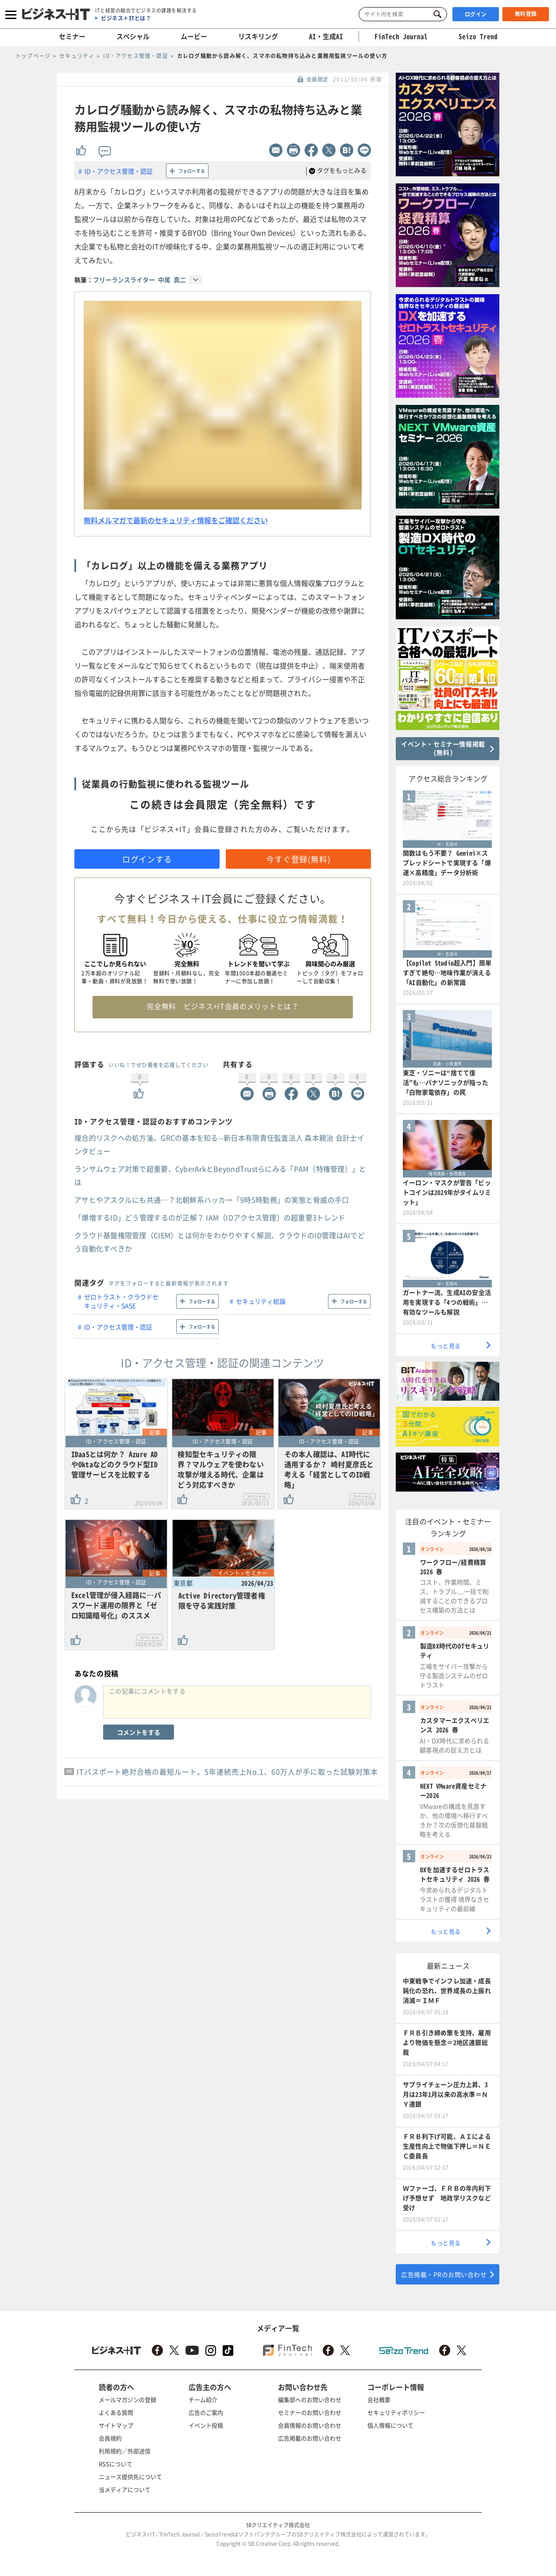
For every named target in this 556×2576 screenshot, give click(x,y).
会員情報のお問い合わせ (309, 2425)
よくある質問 (116, 2412)
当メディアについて (125, 2489)
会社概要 (378, 2399)
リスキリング (258, 36)
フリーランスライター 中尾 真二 (139, 279)
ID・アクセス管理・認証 (119, 171)
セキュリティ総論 (261, 1301)
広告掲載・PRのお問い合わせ (443, 2274)
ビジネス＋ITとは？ (126, 18)
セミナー (72, 36)
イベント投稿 (206, 2425)
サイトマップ (116, 2425)
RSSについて (115, 2463)
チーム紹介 (203, 2399)
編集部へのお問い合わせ (309, 2399)
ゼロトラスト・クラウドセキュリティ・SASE (121, 1301)
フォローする (191, 170)
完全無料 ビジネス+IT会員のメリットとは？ (222, 1006)
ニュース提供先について (130, 2476)
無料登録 (526, 14)
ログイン (476, 14)
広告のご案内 (206, 2412)
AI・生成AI (326, 36)
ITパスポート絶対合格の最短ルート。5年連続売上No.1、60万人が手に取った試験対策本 (227, 1771)
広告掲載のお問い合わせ (309, 2438)
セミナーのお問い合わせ (309, 2412)
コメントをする (138, 1732)
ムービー (194, 36)
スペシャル (133, 36)
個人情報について (390, 2425)
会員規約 (110, 2438)
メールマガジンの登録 (127, 2399)
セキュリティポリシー (396, 2412)
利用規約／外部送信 (125, 2451)
